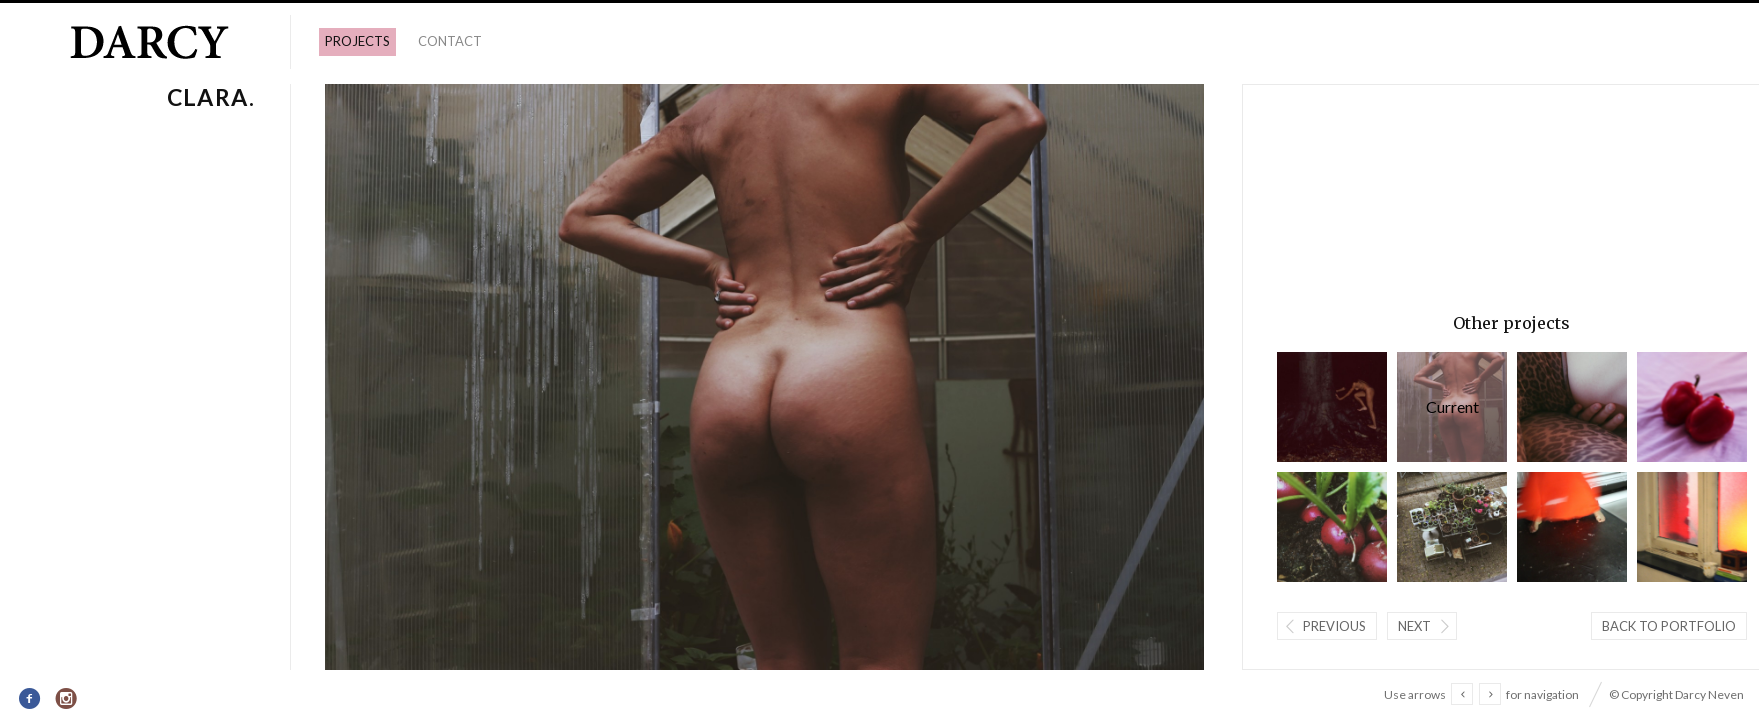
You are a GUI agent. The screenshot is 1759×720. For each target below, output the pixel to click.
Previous (1334, 626)
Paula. (1572, 407)
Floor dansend (1572, 527)
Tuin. (1452, 527)
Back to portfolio (1669, 626)
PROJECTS (357, 41)
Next (1414, 626)
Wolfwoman (1332, 407)
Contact (450, 41)
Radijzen (1332, 527)
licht (1692, 527)
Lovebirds (1692, 407)
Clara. (1452, 407)
